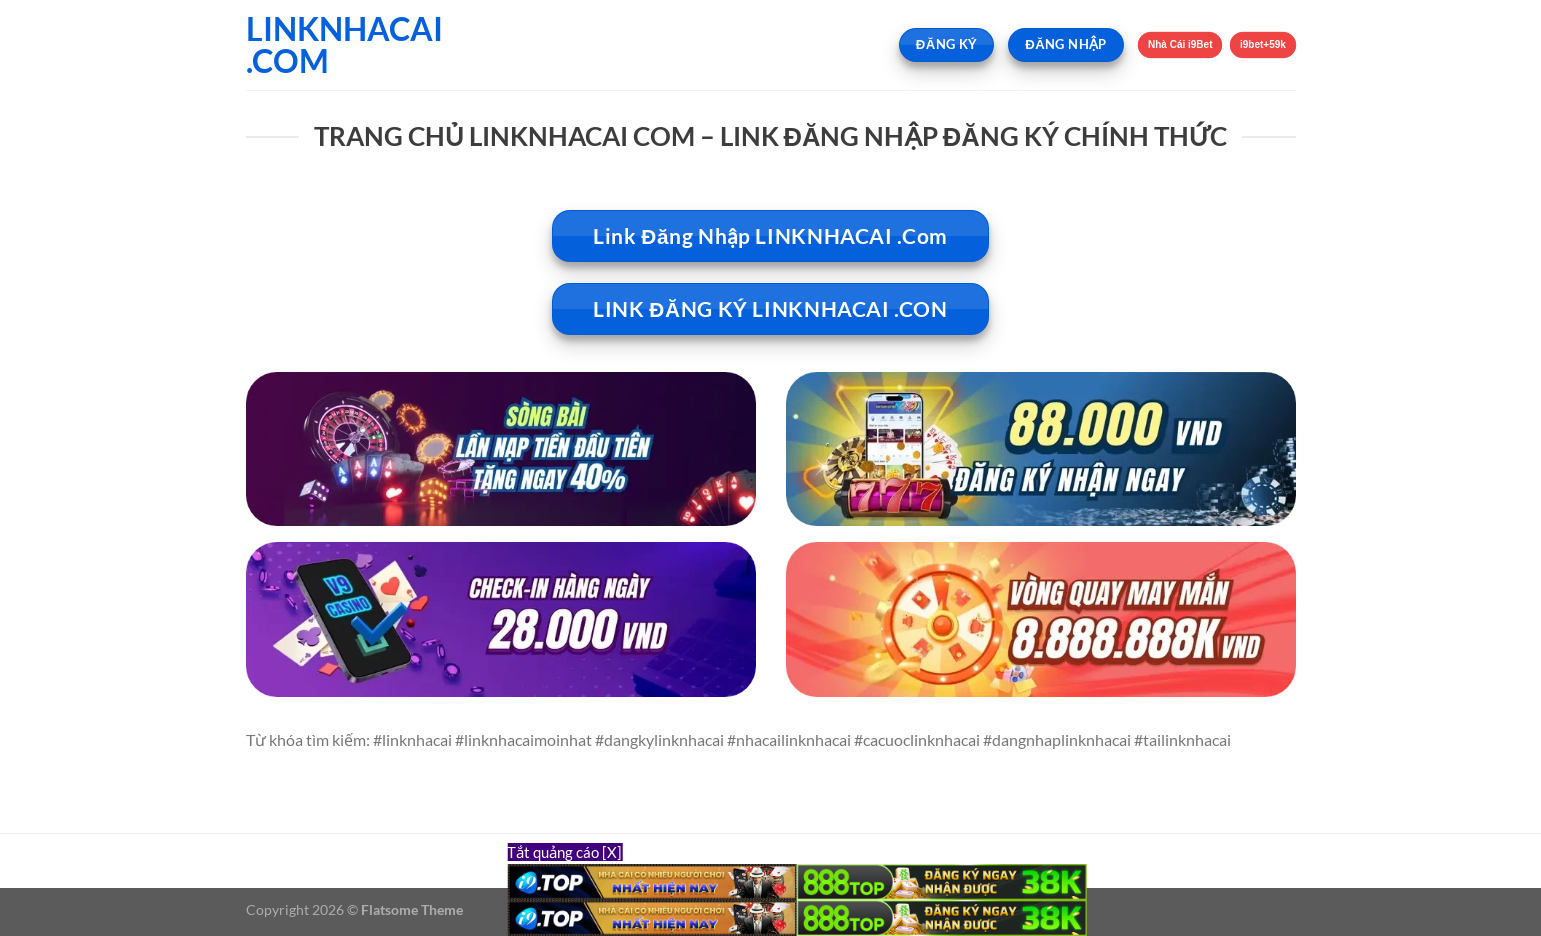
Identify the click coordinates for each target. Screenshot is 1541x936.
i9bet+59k (1262, 44)
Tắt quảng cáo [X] (564, 852)
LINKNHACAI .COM (344, 45)
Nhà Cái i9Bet (1179, 44)
